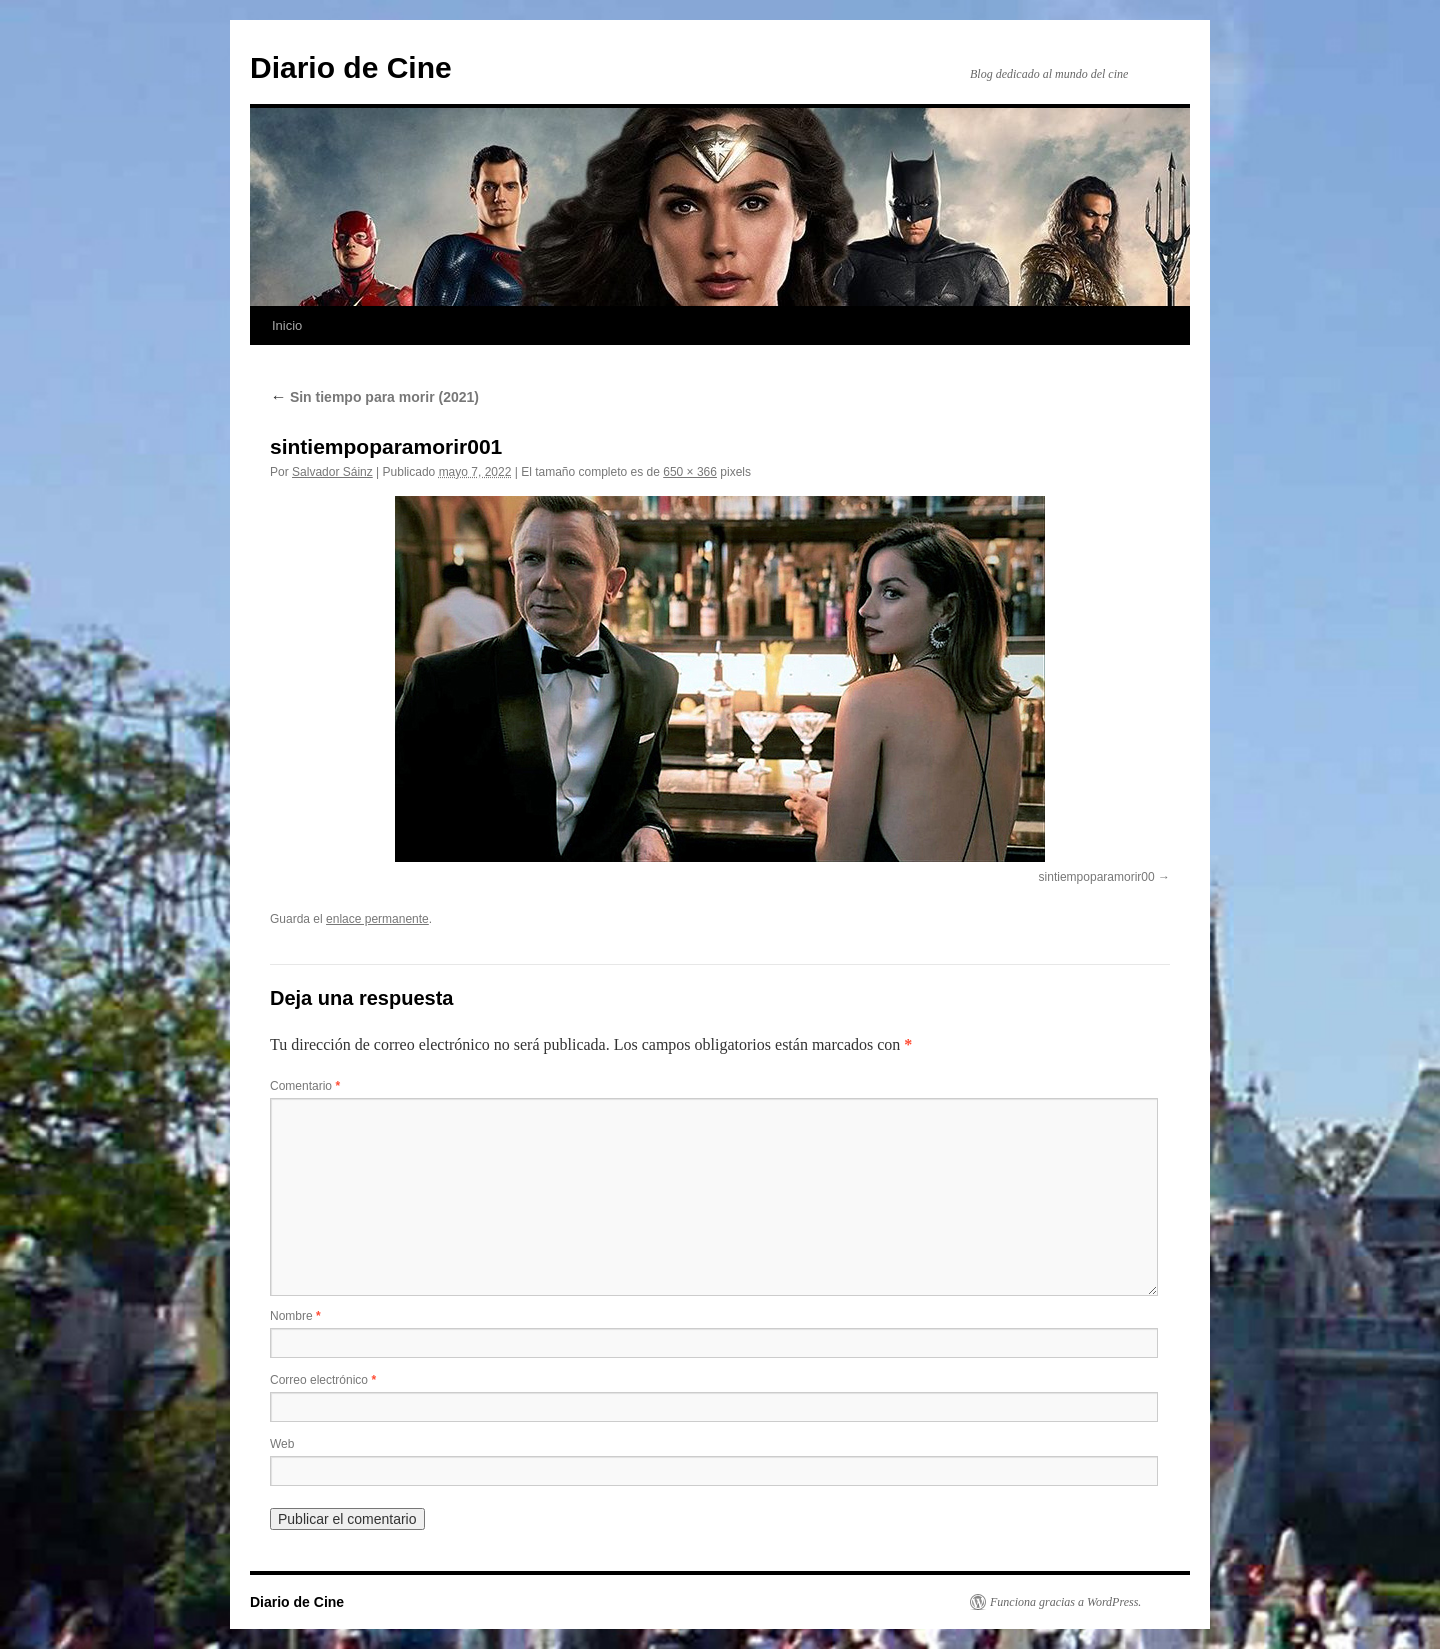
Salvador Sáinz (332, 472)
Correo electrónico (323, 1380)
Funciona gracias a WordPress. (1065, 1602)
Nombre (295, 1316)
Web (282, 1444)
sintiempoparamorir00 (1097, 877)
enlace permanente (377, 919)
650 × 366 (690, 472)
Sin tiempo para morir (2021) (374, 397)
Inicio (287, 325)
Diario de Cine (351, 67)
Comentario (305, 1086)
